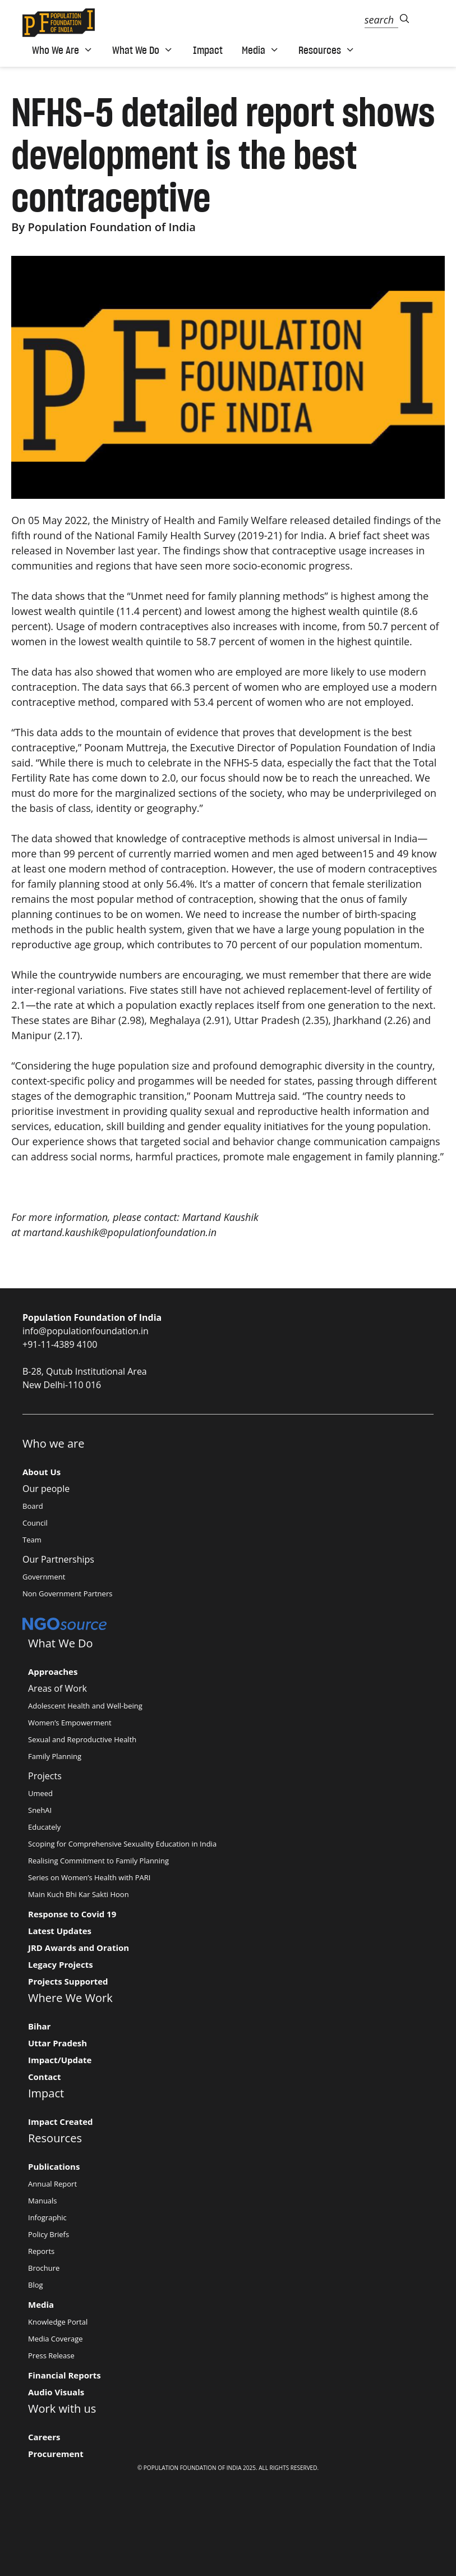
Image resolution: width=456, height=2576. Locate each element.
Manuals (42, 2201)
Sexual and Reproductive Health (82, 1739)
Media (260, 50)
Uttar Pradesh (57, 2043)
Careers (44, 2436)
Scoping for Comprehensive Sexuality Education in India (122, 1844)
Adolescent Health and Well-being (85, 1706)
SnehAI (40, 1810)
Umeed (40, 1793)
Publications (54, 2166)
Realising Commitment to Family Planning (98, 1861)
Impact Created (60, 2121)
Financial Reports (64, 2375)
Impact (208, 50)
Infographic (47, 2217)
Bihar (39, 2026)
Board (32, 1506)
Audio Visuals (56, 2392)
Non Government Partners (67, 1593)
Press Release (51, 2355)
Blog (35, 2285)
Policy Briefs (48, 2234)
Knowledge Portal (57, 2322)
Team (32, 1540)
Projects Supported (68, 1981)
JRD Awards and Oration (78, 1947)
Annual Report (52, 2184)
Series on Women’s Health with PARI (89, 1877)
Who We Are (62, 50)
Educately (44, 1827)
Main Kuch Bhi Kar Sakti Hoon (78, 1894)
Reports (41, 2251)
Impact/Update (59, 2059)
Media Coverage (55, 2339)
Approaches (52, 1671)
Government (43, 1577)
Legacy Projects (60, 1964)
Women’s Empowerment (70, 1723)
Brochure (43, 2268)
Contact (44, 2076)
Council (35, 1523)
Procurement (56, 2453)
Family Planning (54, 1756)
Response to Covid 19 (72, 1914)
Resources (326, 50)
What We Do (142, 50)
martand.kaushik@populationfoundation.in (120, 1232)
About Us (41, 1471)
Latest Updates (59, 1930)
